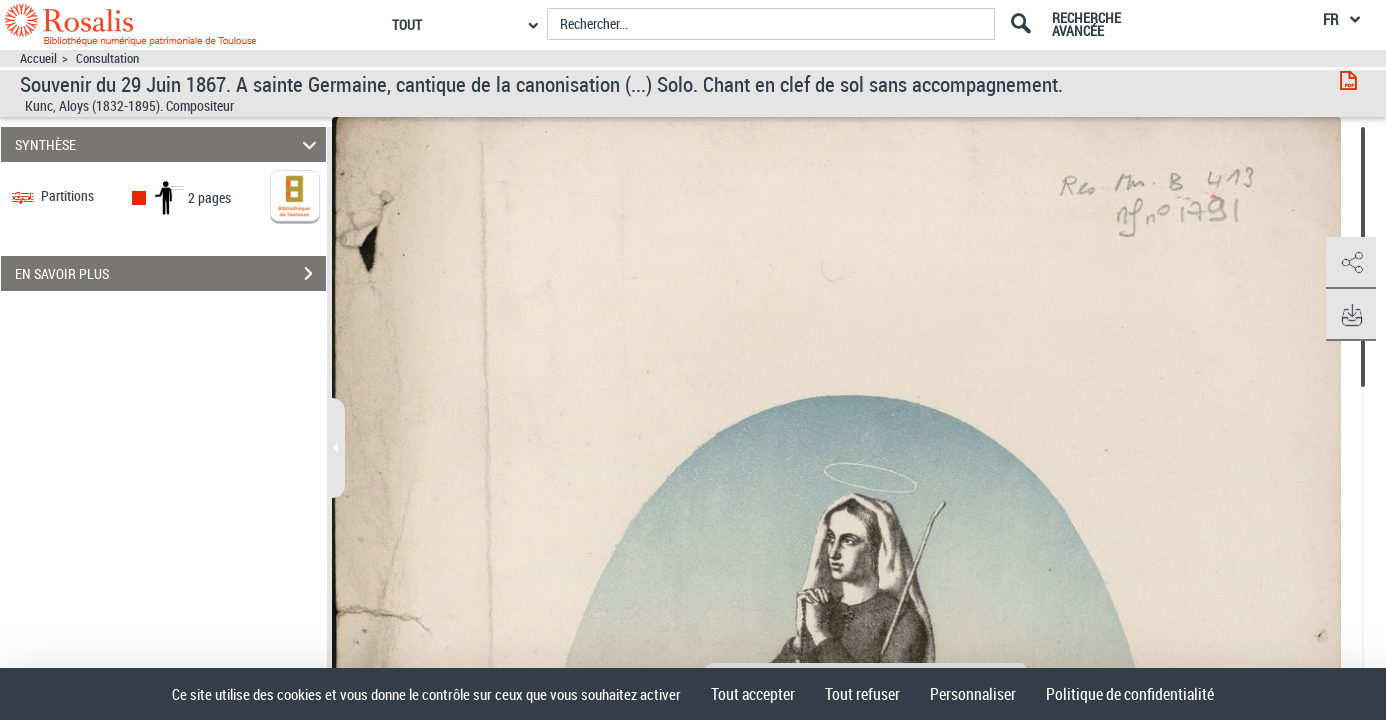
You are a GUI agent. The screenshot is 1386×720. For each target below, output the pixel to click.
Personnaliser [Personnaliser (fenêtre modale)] (973, 694)
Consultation (107, 58)
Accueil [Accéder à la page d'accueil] (38, 58)
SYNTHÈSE (168, 144)
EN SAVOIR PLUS (170, 274)
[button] (1351, 263)
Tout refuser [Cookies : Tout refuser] (862, 694)
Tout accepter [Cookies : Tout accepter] (753, 694)
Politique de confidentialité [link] (1130, 694)
